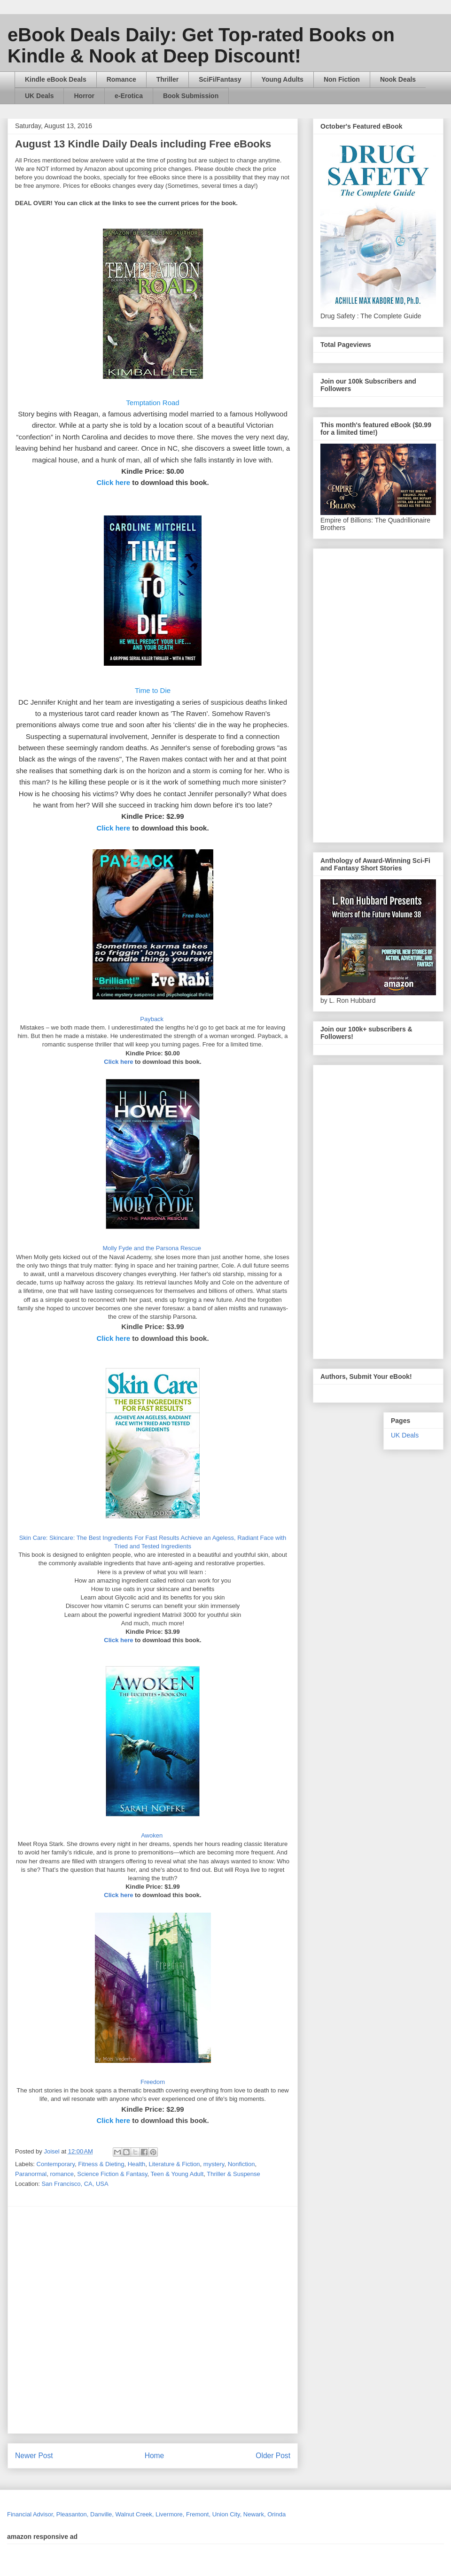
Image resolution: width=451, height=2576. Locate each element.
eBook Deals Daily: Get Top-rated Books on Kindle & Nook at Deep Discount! (201, 45)
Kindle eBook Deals (55, 79)
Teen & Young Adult (177, 2173)
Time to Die (153, 690)
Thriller (167, 79)
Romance (121, 79)
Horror (84, 96)
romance (62, 2173)
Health (137, 2164)
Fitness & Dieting (101, 2164)
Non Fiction (342, 79)
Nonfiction (241, 2164)
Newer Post (34, 2456)
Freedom (152, 2081)
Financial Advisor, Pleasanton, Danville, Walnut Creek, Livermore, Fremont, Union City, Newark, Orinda (146, 2514)
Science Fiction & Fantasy (112, 2173)
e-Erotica (129, 96)
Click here (113, 482)
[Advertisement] (106, 2320)
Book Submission (190, 96)
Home (154, 2456)
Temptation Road (152, 403)
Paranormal (31, 2173)
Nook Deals (398, 79)
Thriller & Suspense (233, 2173)
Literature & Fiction (174, 2164)
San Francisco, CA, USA (74, 2183)
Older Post (273, 2456)
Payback (152, 1019)
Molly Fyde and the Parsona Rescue (152, 1248)
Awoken (152, 1835)
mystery (214, 2164)
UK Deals (39, 96)
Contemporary (56, 2164)
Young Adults (282, 79)
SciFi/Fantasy (220, 79)
